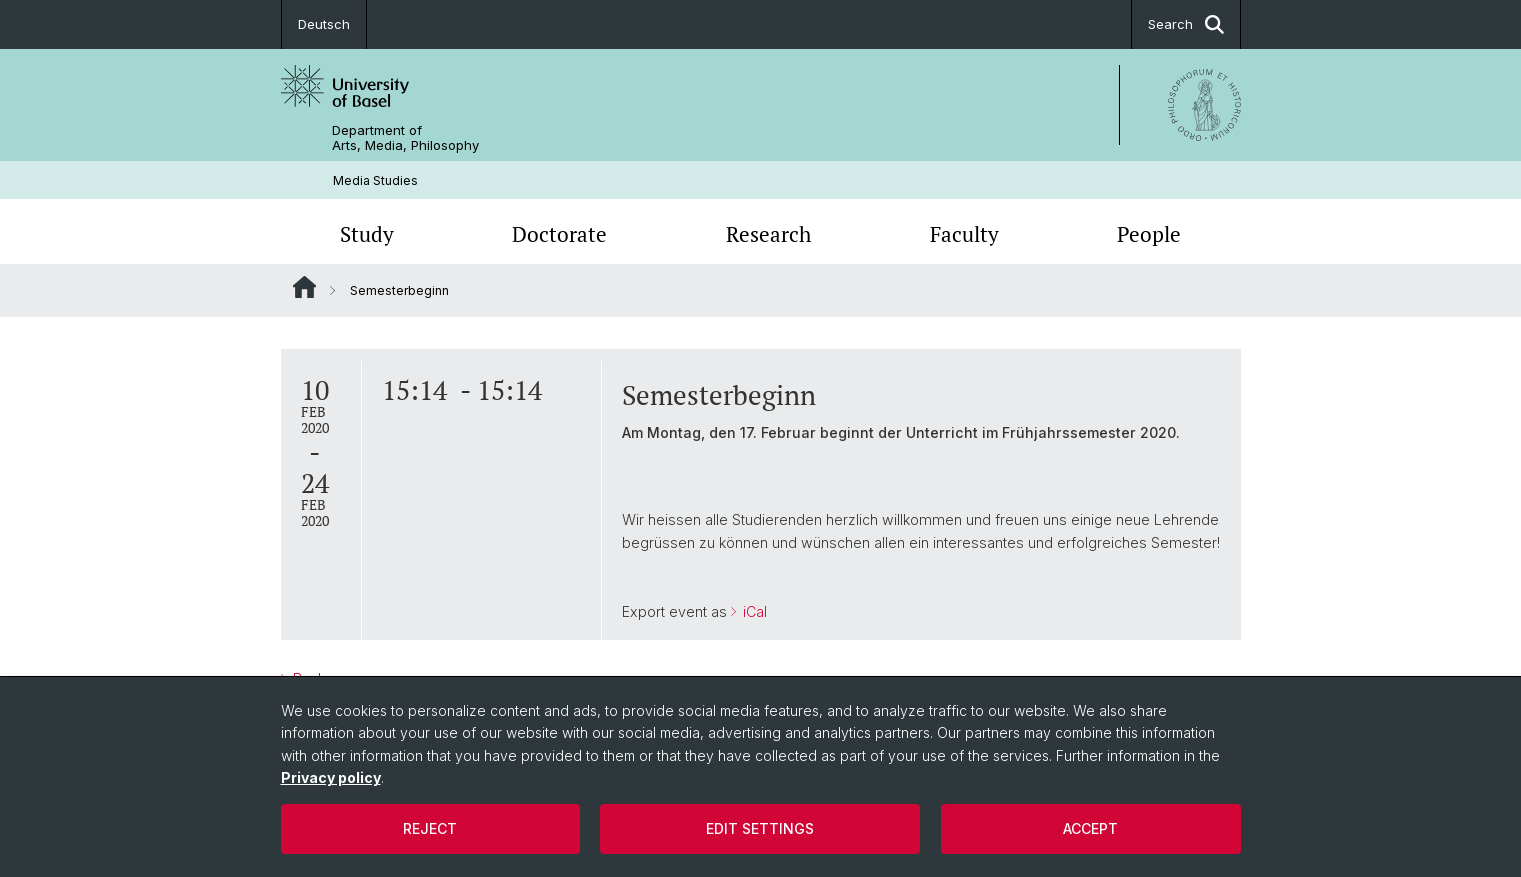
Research (768, 234)
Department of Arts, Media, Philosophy (405, 138)
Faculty (964, 234)
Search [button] (1186, 24)
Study (367, 234)
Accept (1090, 828)
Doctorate (559, 234)
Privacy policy (331, 777)
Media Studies (375, 180)
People (1149, 234)
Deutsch (324, 24)
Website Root (304, 287)
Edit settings (760, 828)
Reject (430, 828)
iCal (752, 611)
